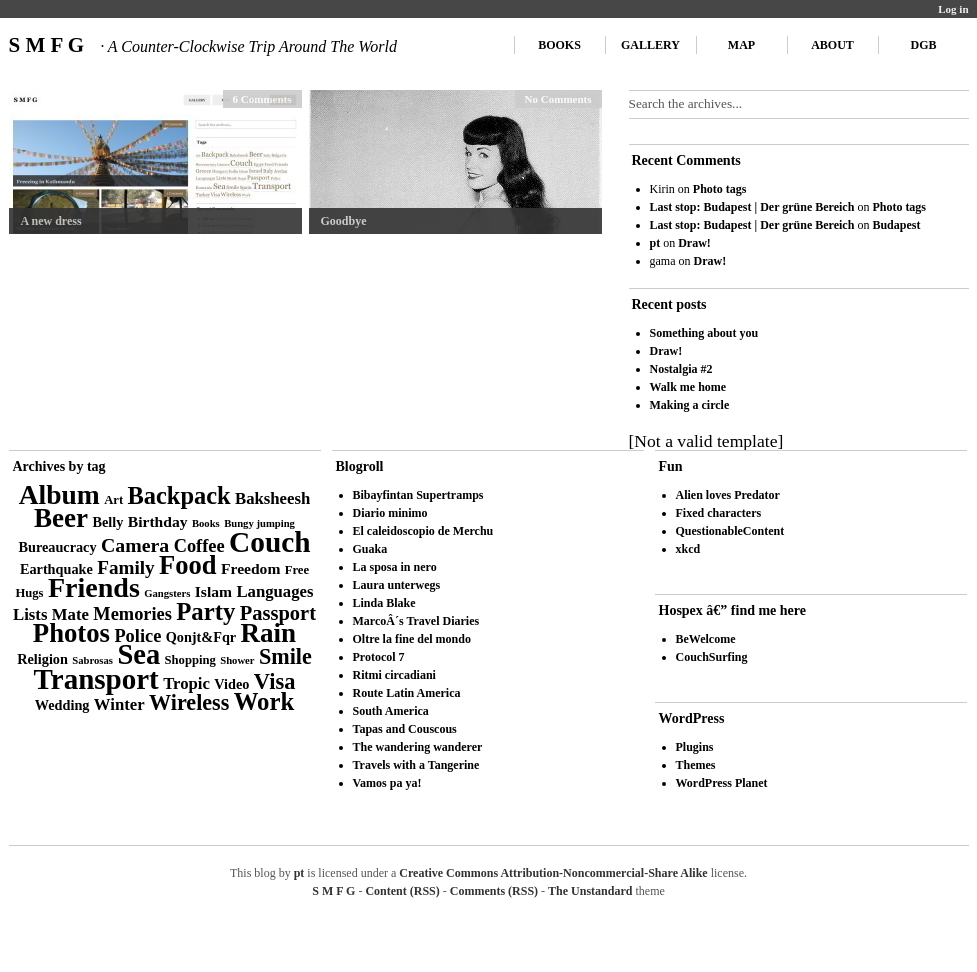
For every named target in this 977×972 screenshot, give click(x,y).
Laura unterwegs (397, 585)
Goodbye (344, 221)
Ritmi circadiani (394, 675)
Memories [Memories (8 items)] (132, 614)
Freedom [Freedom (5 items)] (250, 568)
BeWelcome (706, 639)
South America (391, 711)
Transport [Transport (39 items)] (96, 679)
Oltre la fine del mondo (412, 639)
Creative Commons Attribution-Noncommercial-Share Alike (553, 873)
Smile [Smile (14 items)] (285, 656)
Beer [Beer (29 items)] (61, 518)
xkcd (688, 549)
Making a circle (690, 405)
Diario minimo (390, 513)
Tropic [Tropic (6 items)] (186, 683)
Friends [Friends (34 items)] (94, 587)
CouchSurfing (712, 657)
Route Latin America (407, 693)
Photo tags (720, 189)
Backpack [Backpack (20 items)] (179, 495)
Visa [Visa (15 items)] (275, 681)
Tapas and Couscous (405, 729)
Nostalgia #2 (681, 369)
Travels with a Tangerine (416, 765)
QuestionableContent (730, 531)
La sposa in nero (395, 567)
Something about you (704, 333)
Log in (953, 9)
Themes (696, 765)
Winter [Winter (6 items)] (119, 704)
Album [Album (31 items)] (59, 494)
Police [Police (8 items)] (137, 636)
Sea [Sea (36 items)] (138, 654)
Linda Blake (384, 603)
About (832, 45)
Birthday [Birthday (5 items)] (158, 521)
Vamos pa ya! (387, 783)
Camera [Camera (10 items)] (135, 545)
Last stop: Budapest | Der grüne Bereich (752, 207)
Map (741, 45)
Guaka (370, 549)
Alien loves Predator (728, 495)
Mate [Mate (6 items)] (70, 614)
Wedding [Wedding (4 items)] (62, 705)
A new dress (51, 221)
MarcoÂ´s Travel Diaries (416, 621)
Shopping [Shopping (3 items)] (190, 660)
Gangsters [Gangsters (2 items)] (167, 593)
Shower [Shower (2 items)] (237, 660)
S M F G (203, 45)
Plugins (695, 747)
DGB (923, 45)
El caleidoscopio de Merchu (423, 531)
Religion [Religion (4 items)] (42, 659)
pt (655, 243)
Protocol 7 (379, 657)
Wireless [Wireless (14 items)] (189, 702)
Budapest (896, 225)
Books (559, 45)
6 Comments (262, 99)
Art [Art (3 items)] (113, 500)
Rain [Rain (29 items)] (269, 633)
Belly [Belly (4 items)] (108, 522)
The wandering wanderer (418, 747)
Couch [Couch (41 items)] (269, 542)
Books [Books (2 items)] (206, 523)
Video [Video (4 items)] (231, 684)
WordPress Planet (722, 783)
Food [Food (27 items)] (188, 565)
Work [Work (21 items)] (264, 701)
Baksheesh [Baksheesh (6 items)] (272, 498)
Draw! (694, 243)
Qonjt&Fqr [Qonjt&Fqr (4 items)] (201, 637)
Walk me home (688, 387)
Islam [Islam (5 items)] (213, 591)
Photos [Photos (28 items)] (71, 633)
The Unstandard (590, 891)
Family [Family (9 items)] (126, 567)
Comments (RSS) (494, 891)
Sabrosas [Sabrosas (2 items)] (92, 660)
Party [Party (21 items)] (205, 611)
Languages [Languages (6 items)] (274, 591)
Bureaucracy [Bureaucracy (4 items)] (57, 547)
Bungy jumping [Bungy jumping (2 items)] (259, 523)
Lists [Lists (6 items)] (30, 614)
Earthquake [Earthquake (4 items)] (56, 569)
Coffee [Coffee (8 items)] (199, 546)
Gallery (650, 45)
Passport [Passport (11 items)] (278, 613)
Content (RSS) (402, 891)
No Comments (558, 99)
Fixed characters (719, 513)
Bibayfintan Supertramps (418, 495)
